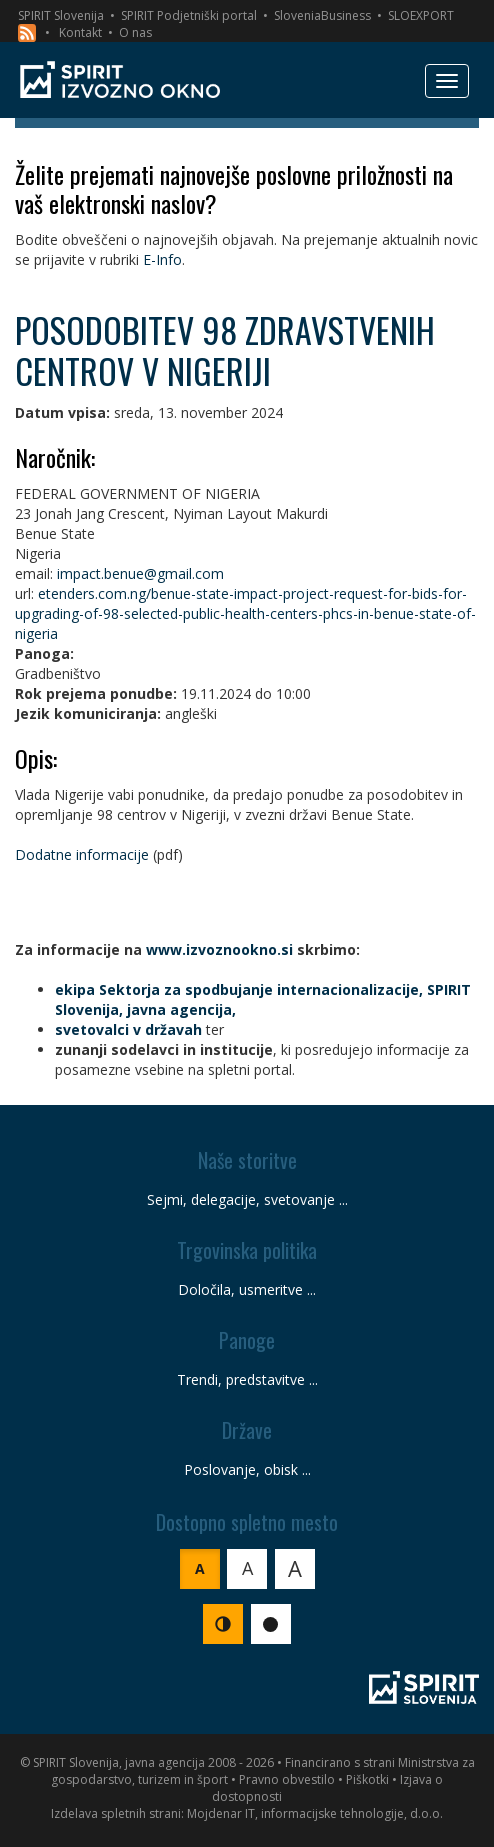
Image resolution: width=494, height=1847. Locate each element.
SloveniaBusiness (322, 15)
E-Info (162, 259)
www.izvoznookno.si (219, 949)
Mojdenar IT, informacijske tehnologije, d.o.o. (315, 1813)
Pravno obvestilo (287, 1779)
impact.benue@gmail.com (140, 573)
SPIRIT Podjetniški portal (189, 15)
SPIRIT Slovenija (61, 15)
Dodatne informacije (82, 854)
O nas (135, 32)
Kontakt (80, 32)
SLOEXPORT (421, 15)
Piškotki (367, 1779)
